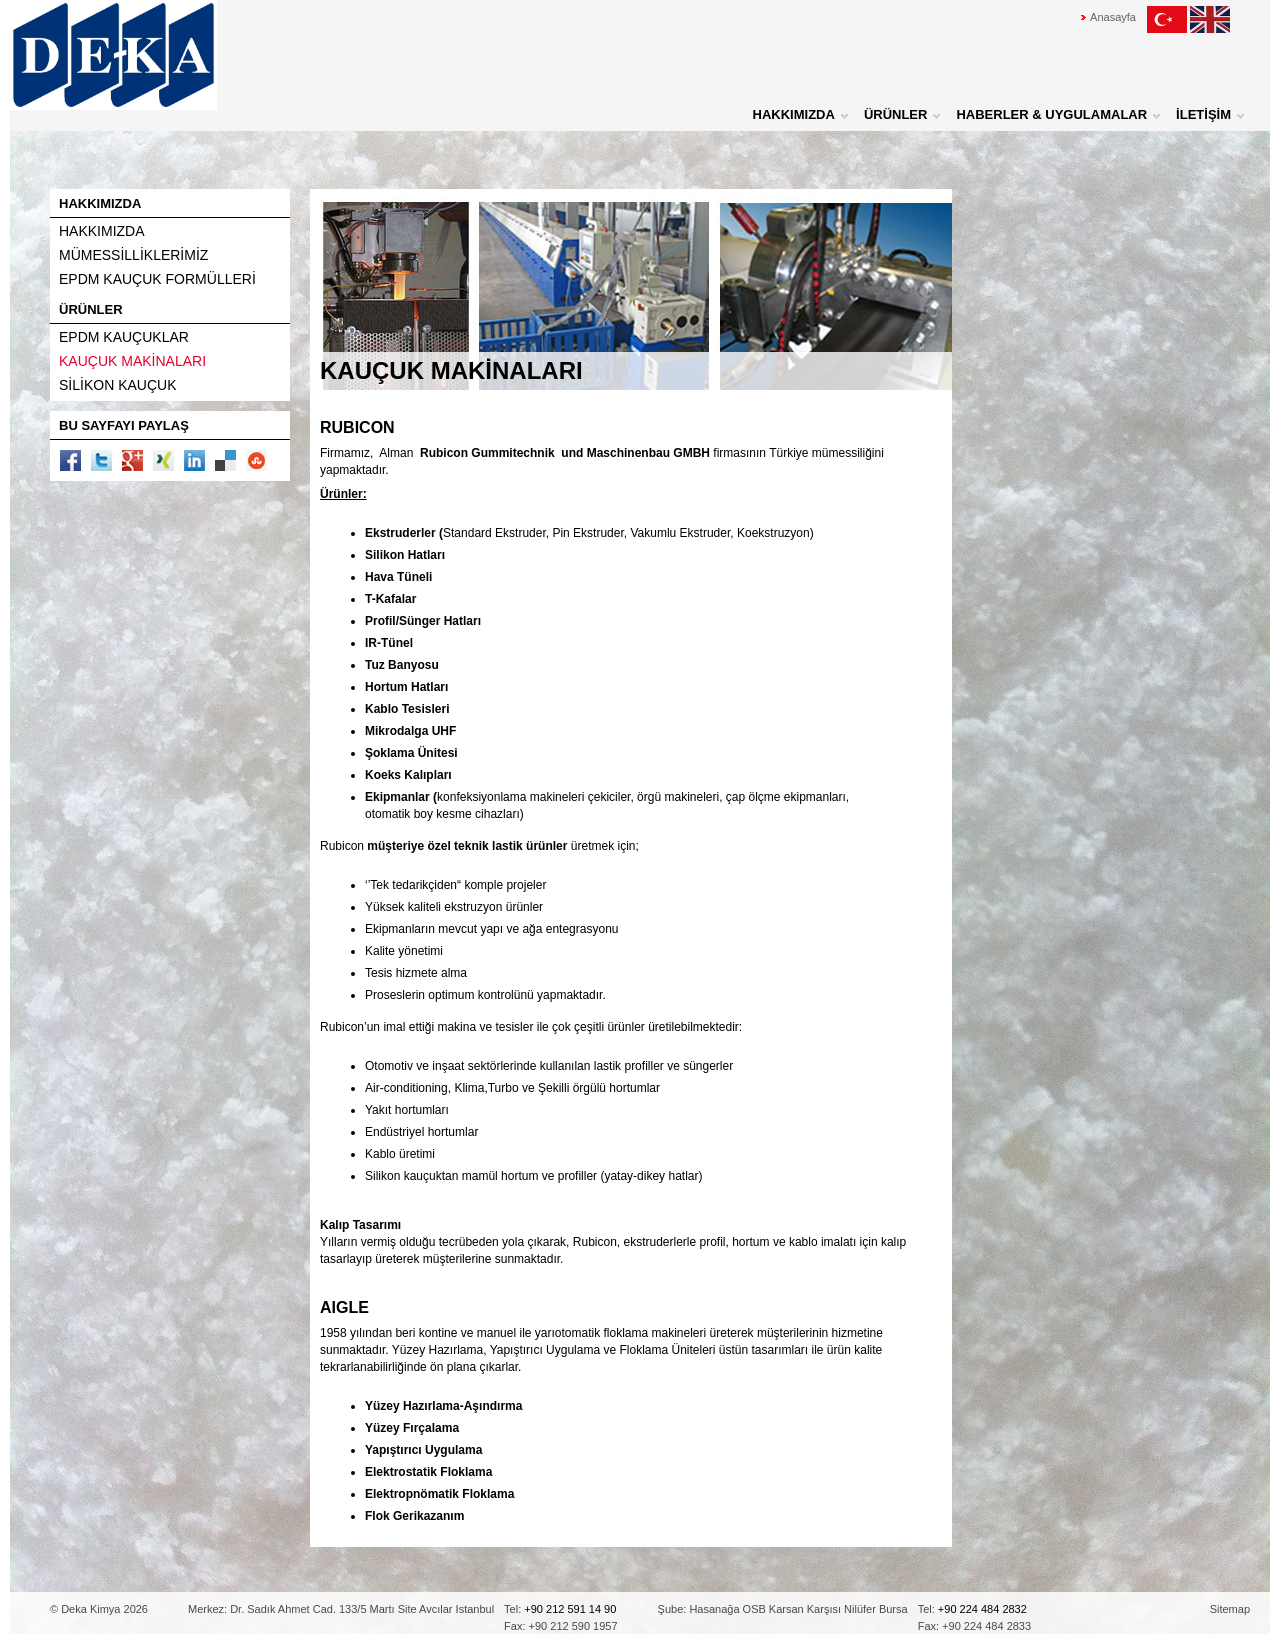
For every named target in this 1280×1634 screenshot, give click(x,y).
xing (163, 460)
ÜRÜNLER (896, 114)
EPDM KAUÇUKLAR (124, 337)
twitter (101, 460)
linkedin (194, 460)
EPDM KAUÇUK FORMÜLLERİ (157, 279)
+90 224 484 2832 (982, 1609)
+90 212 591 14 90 (570, 1609)
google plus (132, 460)
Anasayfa (1113, 17)
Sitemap (1230, 1609)
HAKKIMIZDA (794, 114)
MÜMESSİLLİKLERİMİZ (133, 255)
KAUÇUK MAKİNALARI (132, 361)
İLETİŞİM (1203, 114)
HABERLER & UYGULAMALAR (1051, 114)
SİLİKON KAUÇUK (117, 385)
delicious (225, 460)
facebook (70, 460)
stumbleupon (256, 460)
